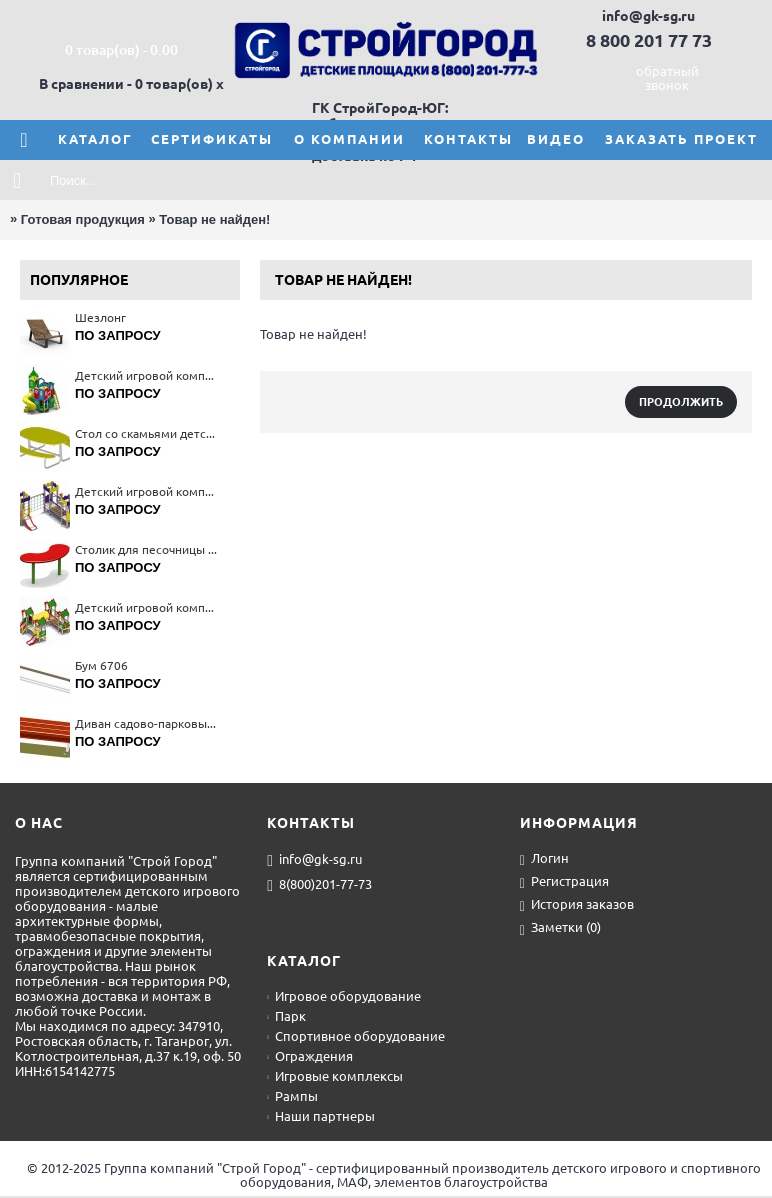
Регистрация (564, 882)
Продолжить (681, 402)
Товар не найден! (214, 219)
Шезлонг (100, 317)
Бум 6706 (101, 665)
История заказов (577, 905)
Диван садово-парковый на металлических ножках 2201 (147, 723)
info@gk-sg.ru (314, 860)
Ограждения (310, 1056)
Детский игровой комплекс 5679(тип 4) (147, 375)
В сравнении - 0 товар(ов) (126, 84)
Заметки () (560, 928)
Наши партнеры (321, 1116)
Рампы (292, 1096)
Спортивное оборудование (356, 1036)
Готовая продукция (83, 219)
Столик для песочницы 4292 (147, 549)
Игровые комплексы (335, 1076)
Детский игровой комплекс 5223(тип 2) (147, 607)
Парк (286, 1016)
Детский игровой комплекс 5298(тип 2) (147, 491)
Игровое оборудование (344, 996)
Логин (544, 859)
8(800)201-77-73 (319, 885)
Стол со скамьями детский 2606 (147, 433)
